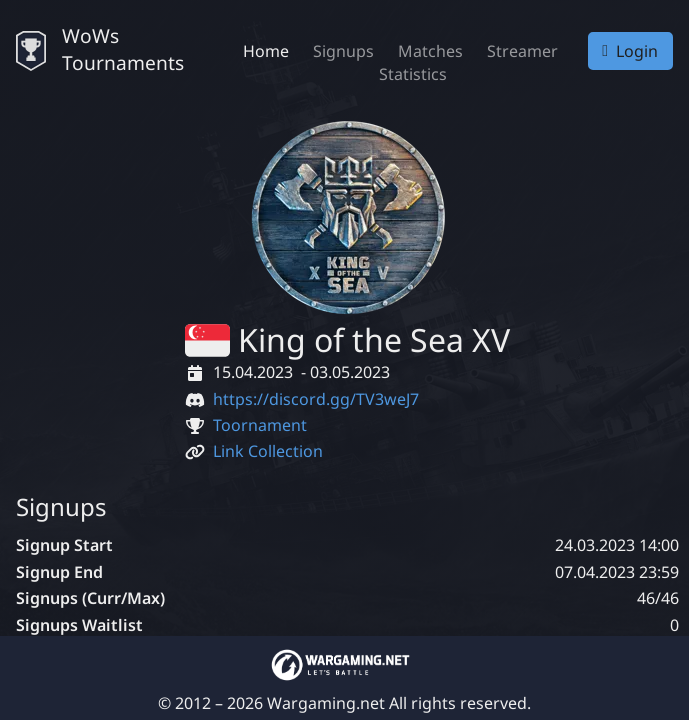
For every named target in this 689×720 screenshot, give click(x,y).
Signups (343, 51)
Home (266, 51)
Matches (430, 51)
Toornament (260, 425)
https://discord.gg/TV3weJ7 (316, 399)
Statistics (413, 74)
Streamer (522, 51)
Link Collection (268, 451)
